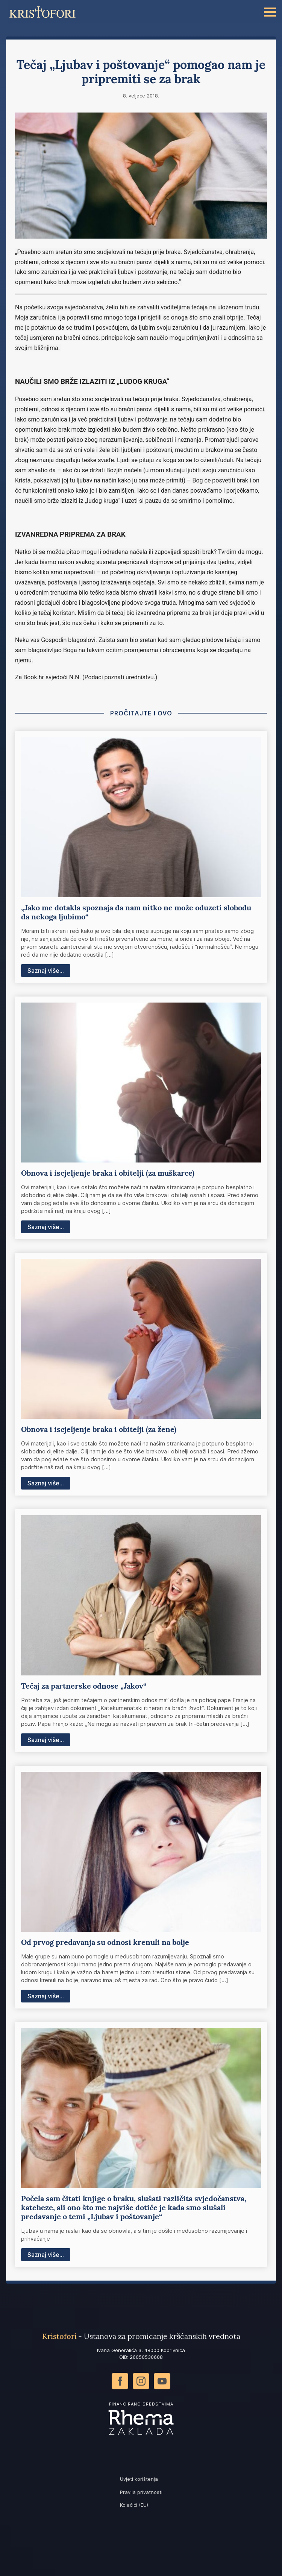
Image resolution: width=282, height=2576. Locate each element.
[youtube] (162, 2381)
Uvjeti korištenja (139, 2479)
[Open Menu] (270, 12)
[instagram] (141, 2381)
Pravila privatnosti (141, 2492)
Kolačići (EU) (134, 2505)
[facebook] (120, 2381)
